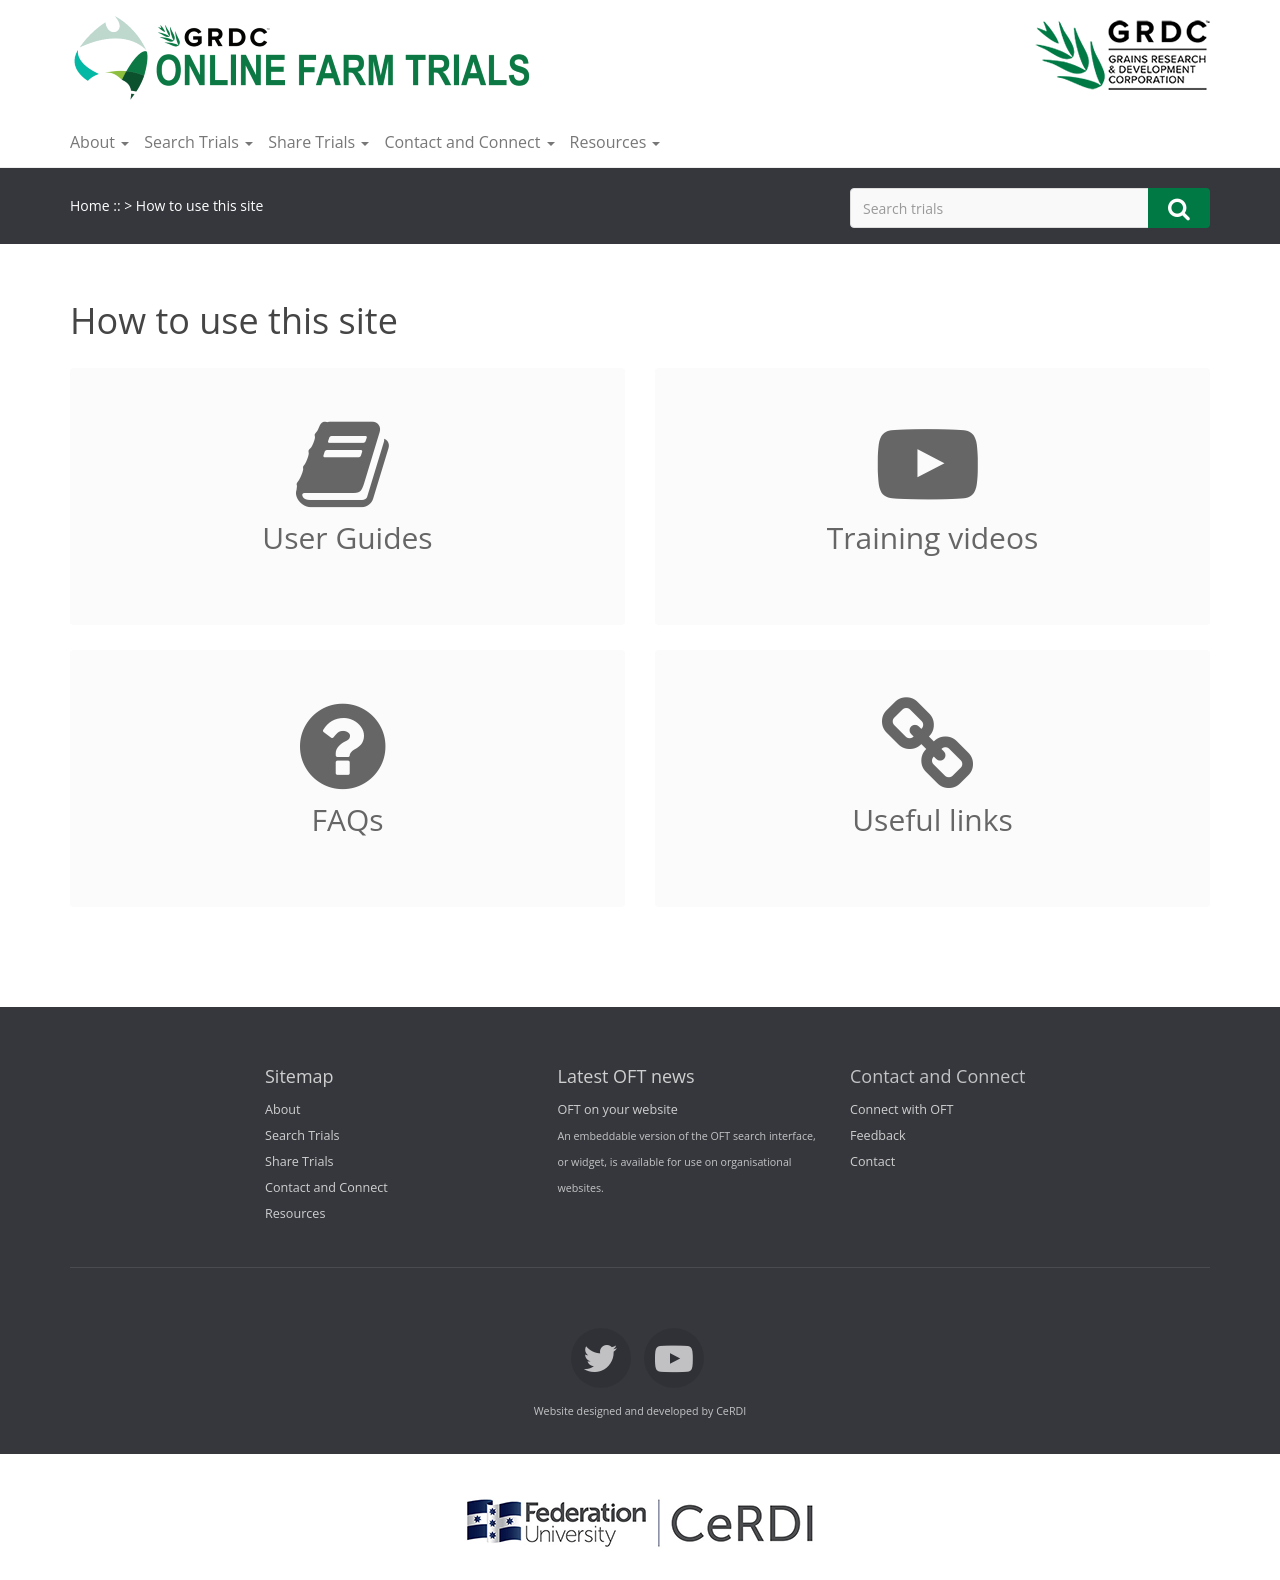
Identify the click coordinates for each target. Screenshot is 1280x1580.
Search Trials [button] (198, 142)
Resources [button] (615, 142)
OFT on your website (618, 1109)
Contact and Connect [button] (469, 142)
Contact (872, 1161)
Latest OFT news (626, 1076)
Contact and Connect (326, 1187)
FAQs (347, 819)
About (282, 1109)
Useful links (932, 819)
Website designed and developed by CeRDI (640, 1411)
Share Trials (299, 1161)
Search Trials (302, 1135)
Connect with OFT (901, 1109)
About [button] (99, 142)
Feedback (878, 1135)
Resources (295, 1213)
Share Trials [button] (318, 142)
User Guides (347, 537)
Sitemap (299, 1076)
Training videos (933, 537)
